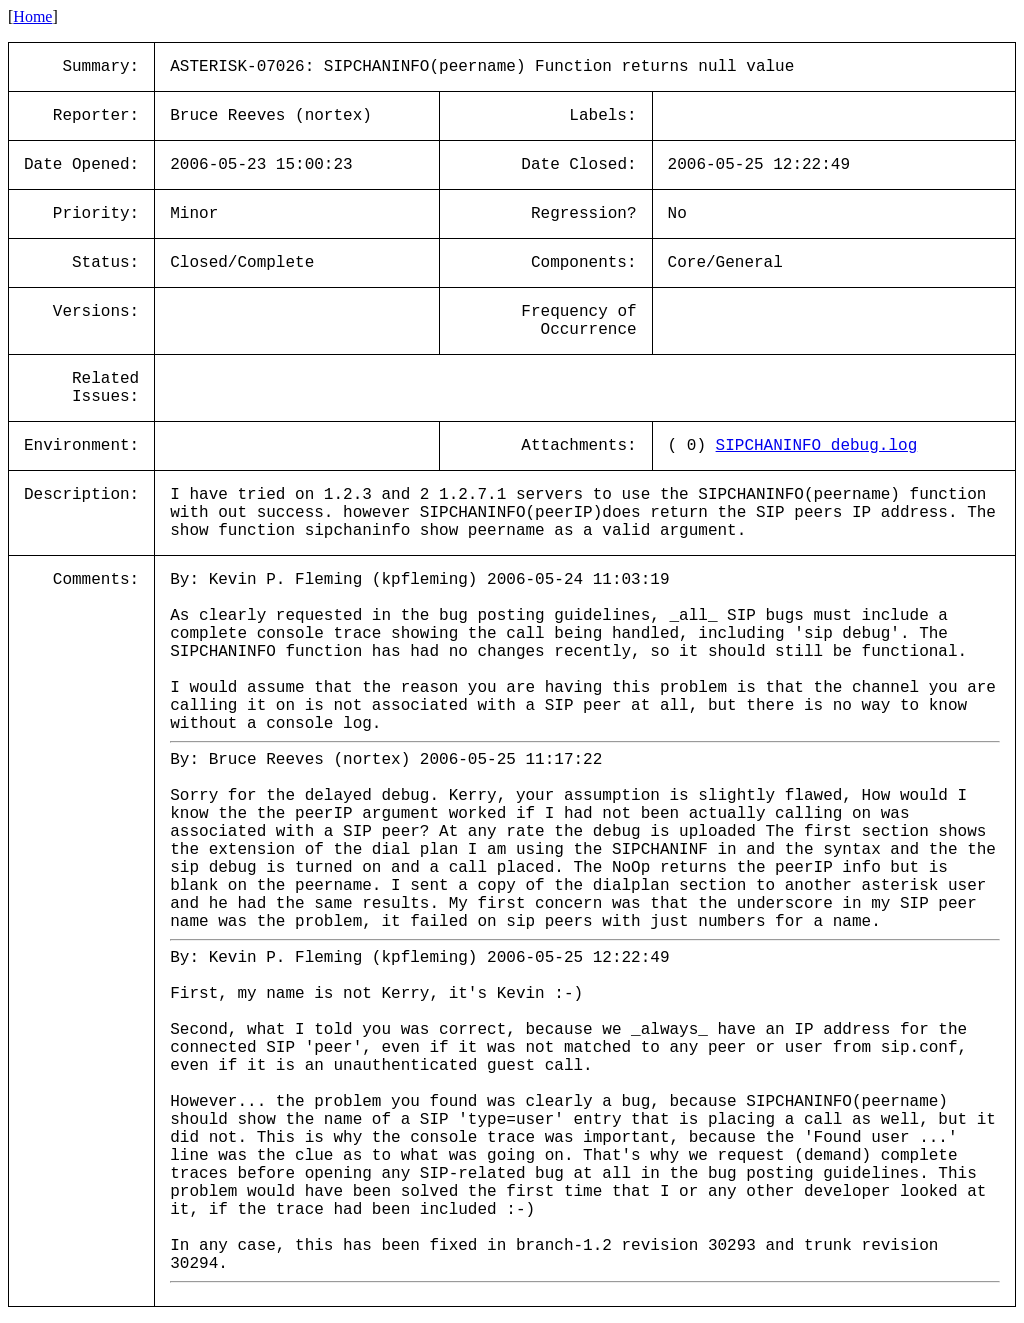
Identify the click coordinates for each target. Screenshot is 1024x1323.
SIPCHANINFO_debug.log (817, 446)
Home (32, 16)
